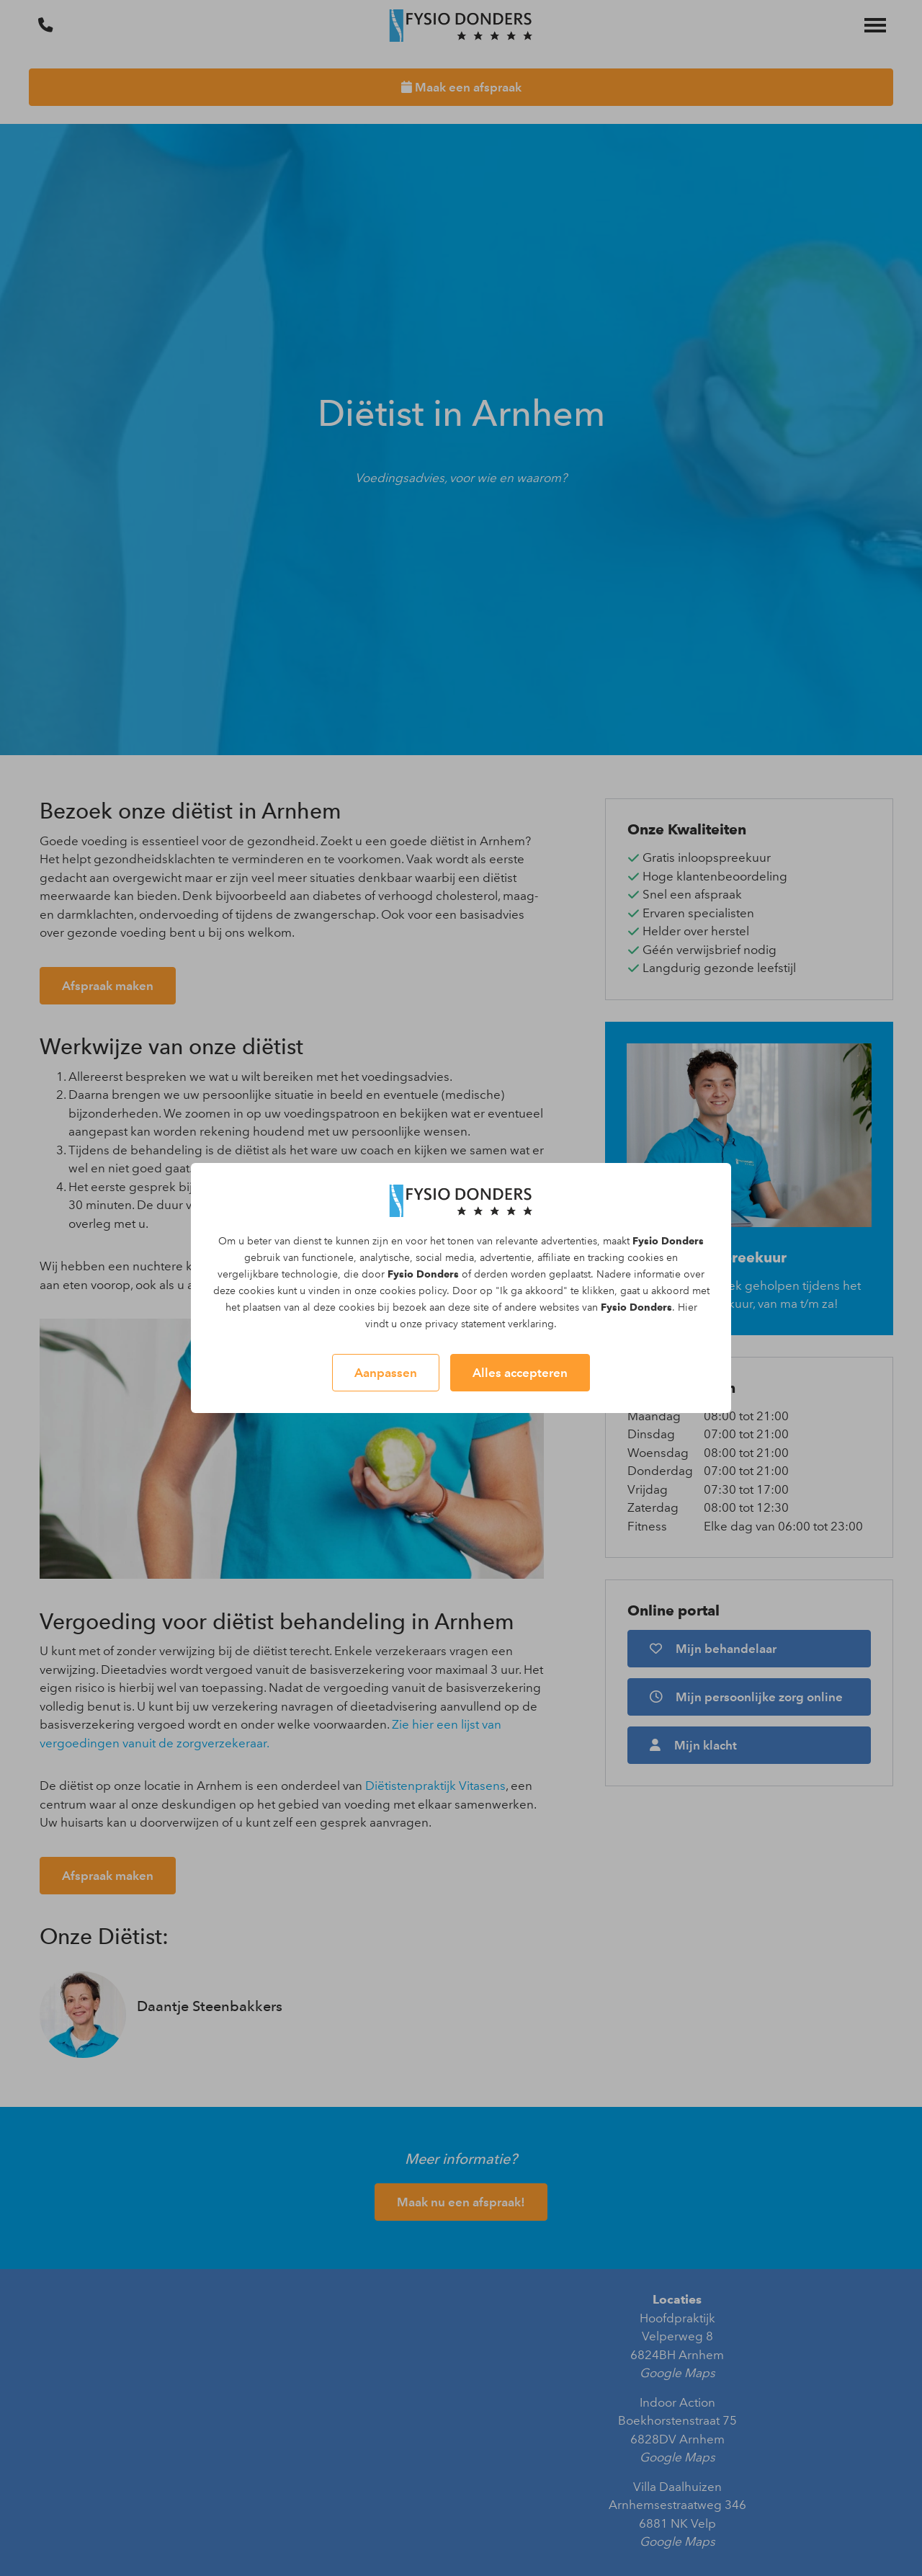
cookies (645, 1258)
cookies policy (413, 1291)
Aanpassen (385, 1372)
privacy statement (465, 1324)
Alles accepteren (520, 1372)
